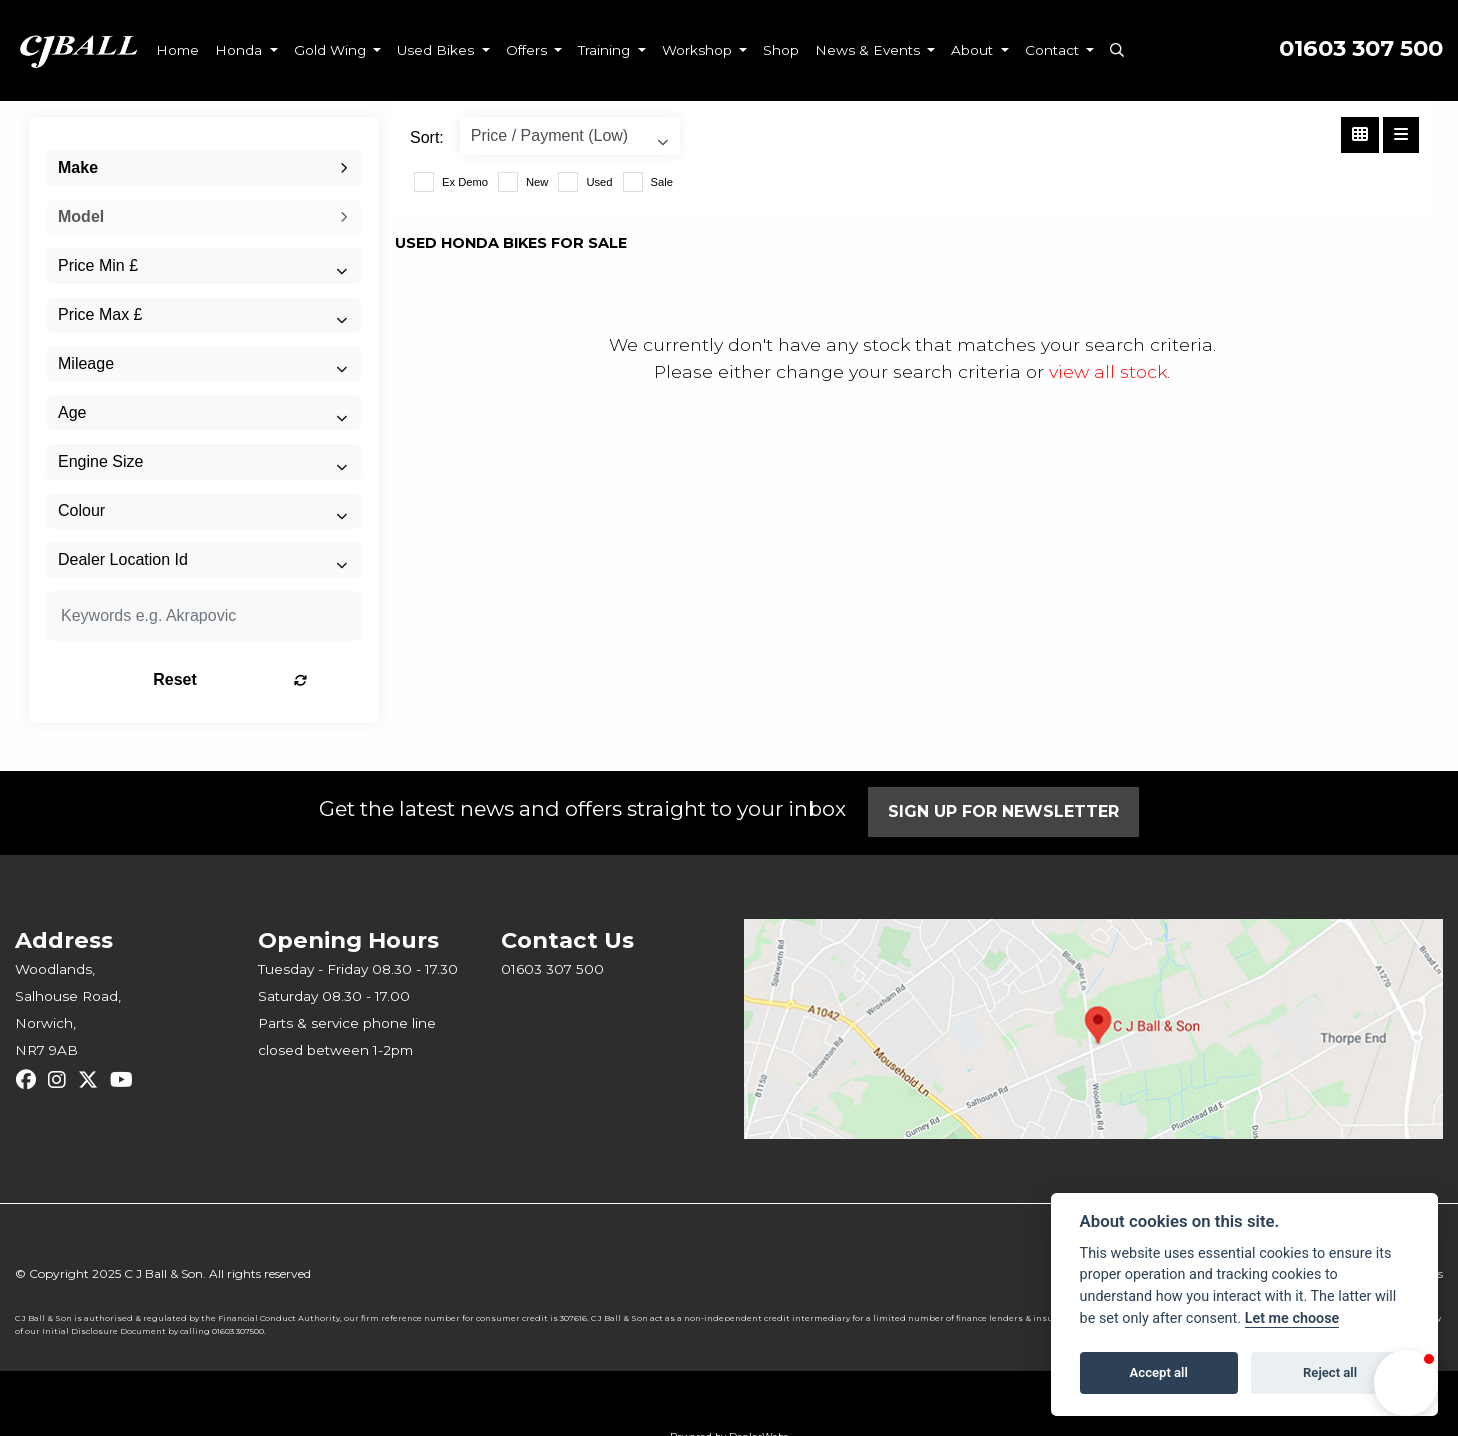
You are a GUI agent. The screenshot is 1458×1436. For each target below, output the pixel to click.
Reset (259, 679)
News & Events (869, 50)
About (974, 50)
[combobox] (204, 168)
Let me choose (1292, 1318)
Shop (781, 50)
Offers (528, 50)
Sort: (427, 137)
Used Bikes (437, 50)
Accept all (1159, 1372)
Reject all (1330, 1372)
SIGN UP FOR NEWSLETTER (1006, 811)
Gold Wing (332, 50)
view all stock (1108, 371)
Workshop (699, 50)
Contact (1054, 50)
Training (606, 50)
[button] (1406, 1383)
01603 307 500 (1361, 48)
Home (177, 50)
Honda (240, 50)
